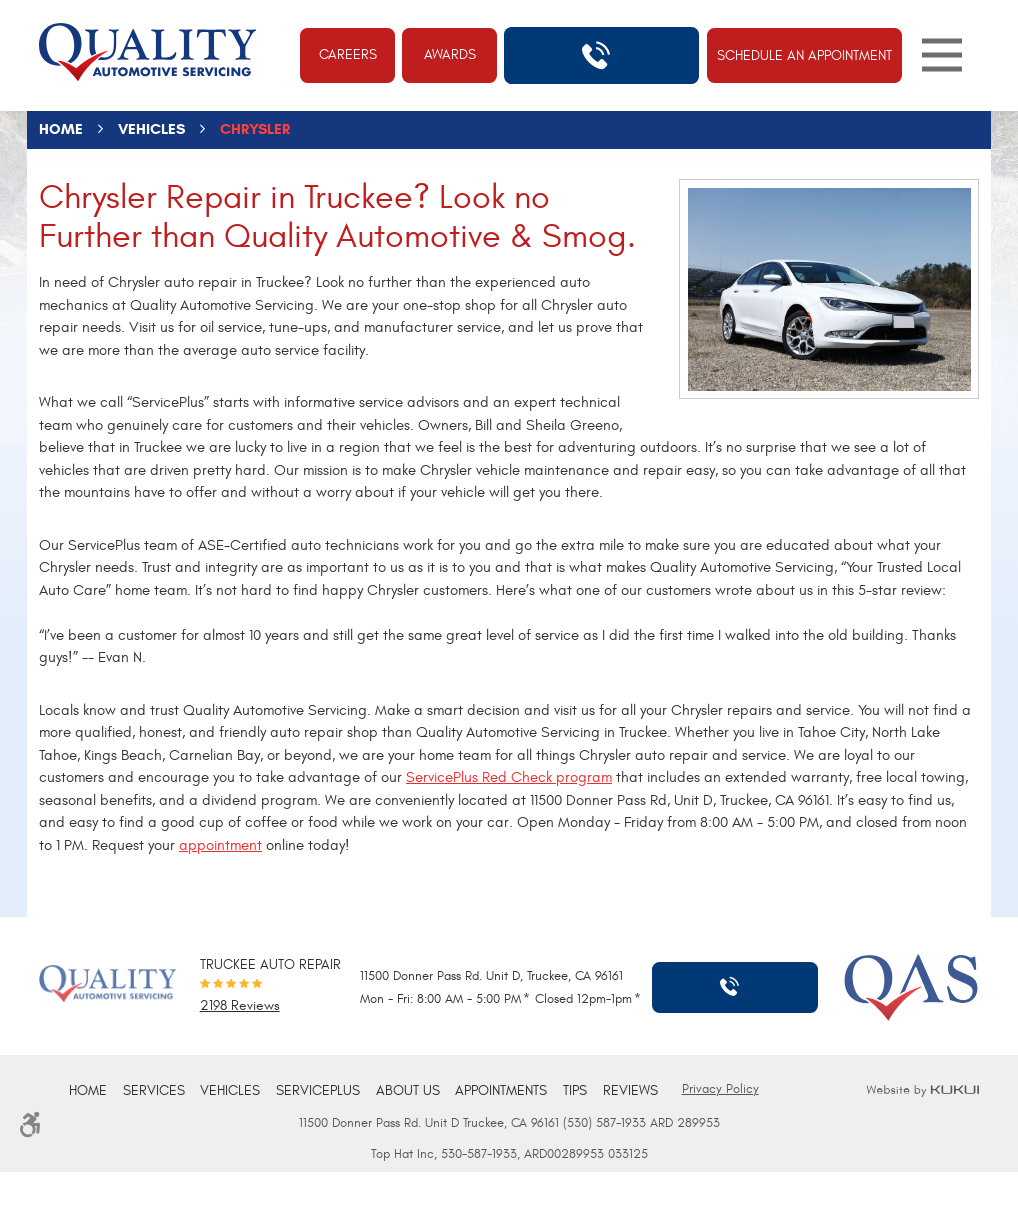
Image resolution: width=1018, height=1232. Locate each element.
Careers (348, 55)
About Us (408, 1091)
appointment (220, 845)
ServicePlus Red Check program (509, 777)
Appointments (501, 1091)
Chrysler (255, 129)
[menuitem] (88, 1091)
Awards (450, 55)
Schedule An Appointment (804, 55)
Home (61, 129)
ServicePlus (318, 1091)
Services (154, 1091)
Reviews (630, 1091)
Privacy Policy (720, 1089)
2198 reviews (240, 1007)
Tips (575, 1091)
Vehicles (151, 129)
